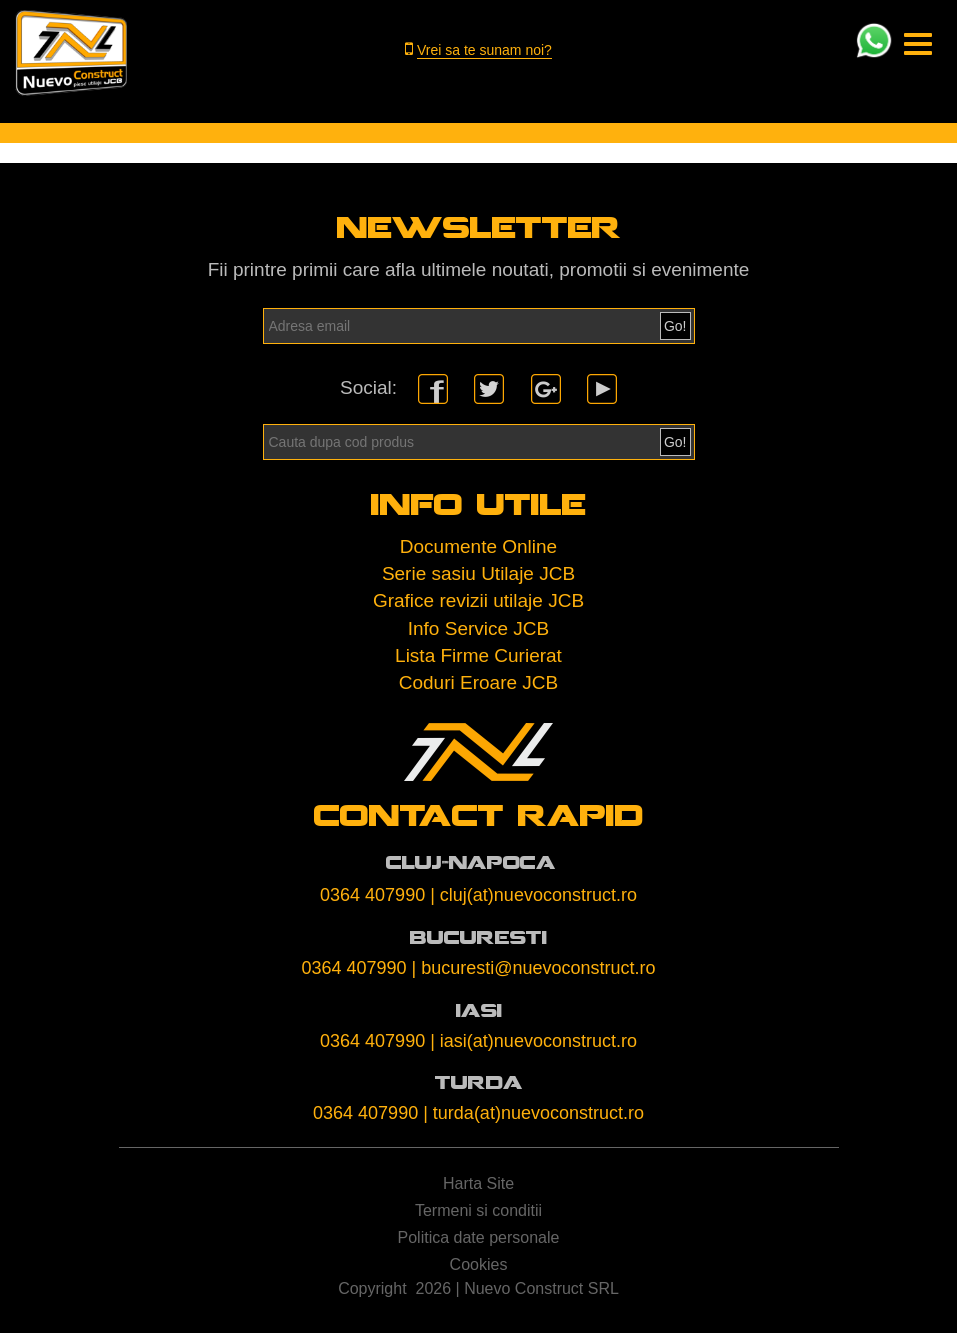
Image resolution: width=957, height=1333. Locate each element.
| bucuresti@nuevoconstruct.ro (534, 971)
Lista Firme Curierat (478, 658)
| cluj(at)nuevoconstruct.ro (533, 898)
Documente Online (478, 549)
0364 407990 (372, 898)
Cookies (479, 1267)
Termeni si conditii (478, 1213)
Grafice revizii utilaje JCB (478, 603)
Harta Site (478, 1186)
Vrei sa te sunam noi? (484, 50)
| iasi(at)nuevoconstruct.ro (533, 1044)
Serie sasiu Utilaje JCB (478, 576)
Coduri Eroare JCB (478, 685)
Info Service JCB (479, 631)
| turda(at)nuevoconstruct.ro (533, 1116)
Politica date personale (479, 1240)
